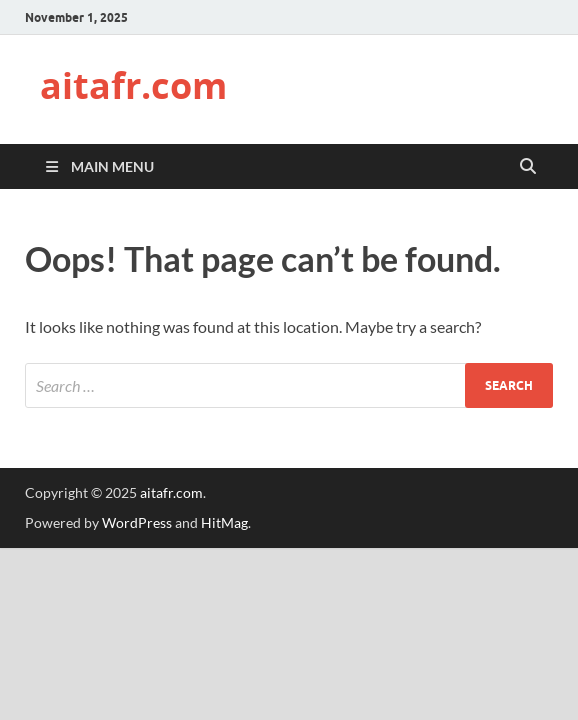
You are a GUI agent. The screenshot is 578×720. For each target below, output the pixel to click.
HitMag (224, 522)
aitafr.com (133, 85)
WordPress (137, 522)
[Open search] (528, 167)
